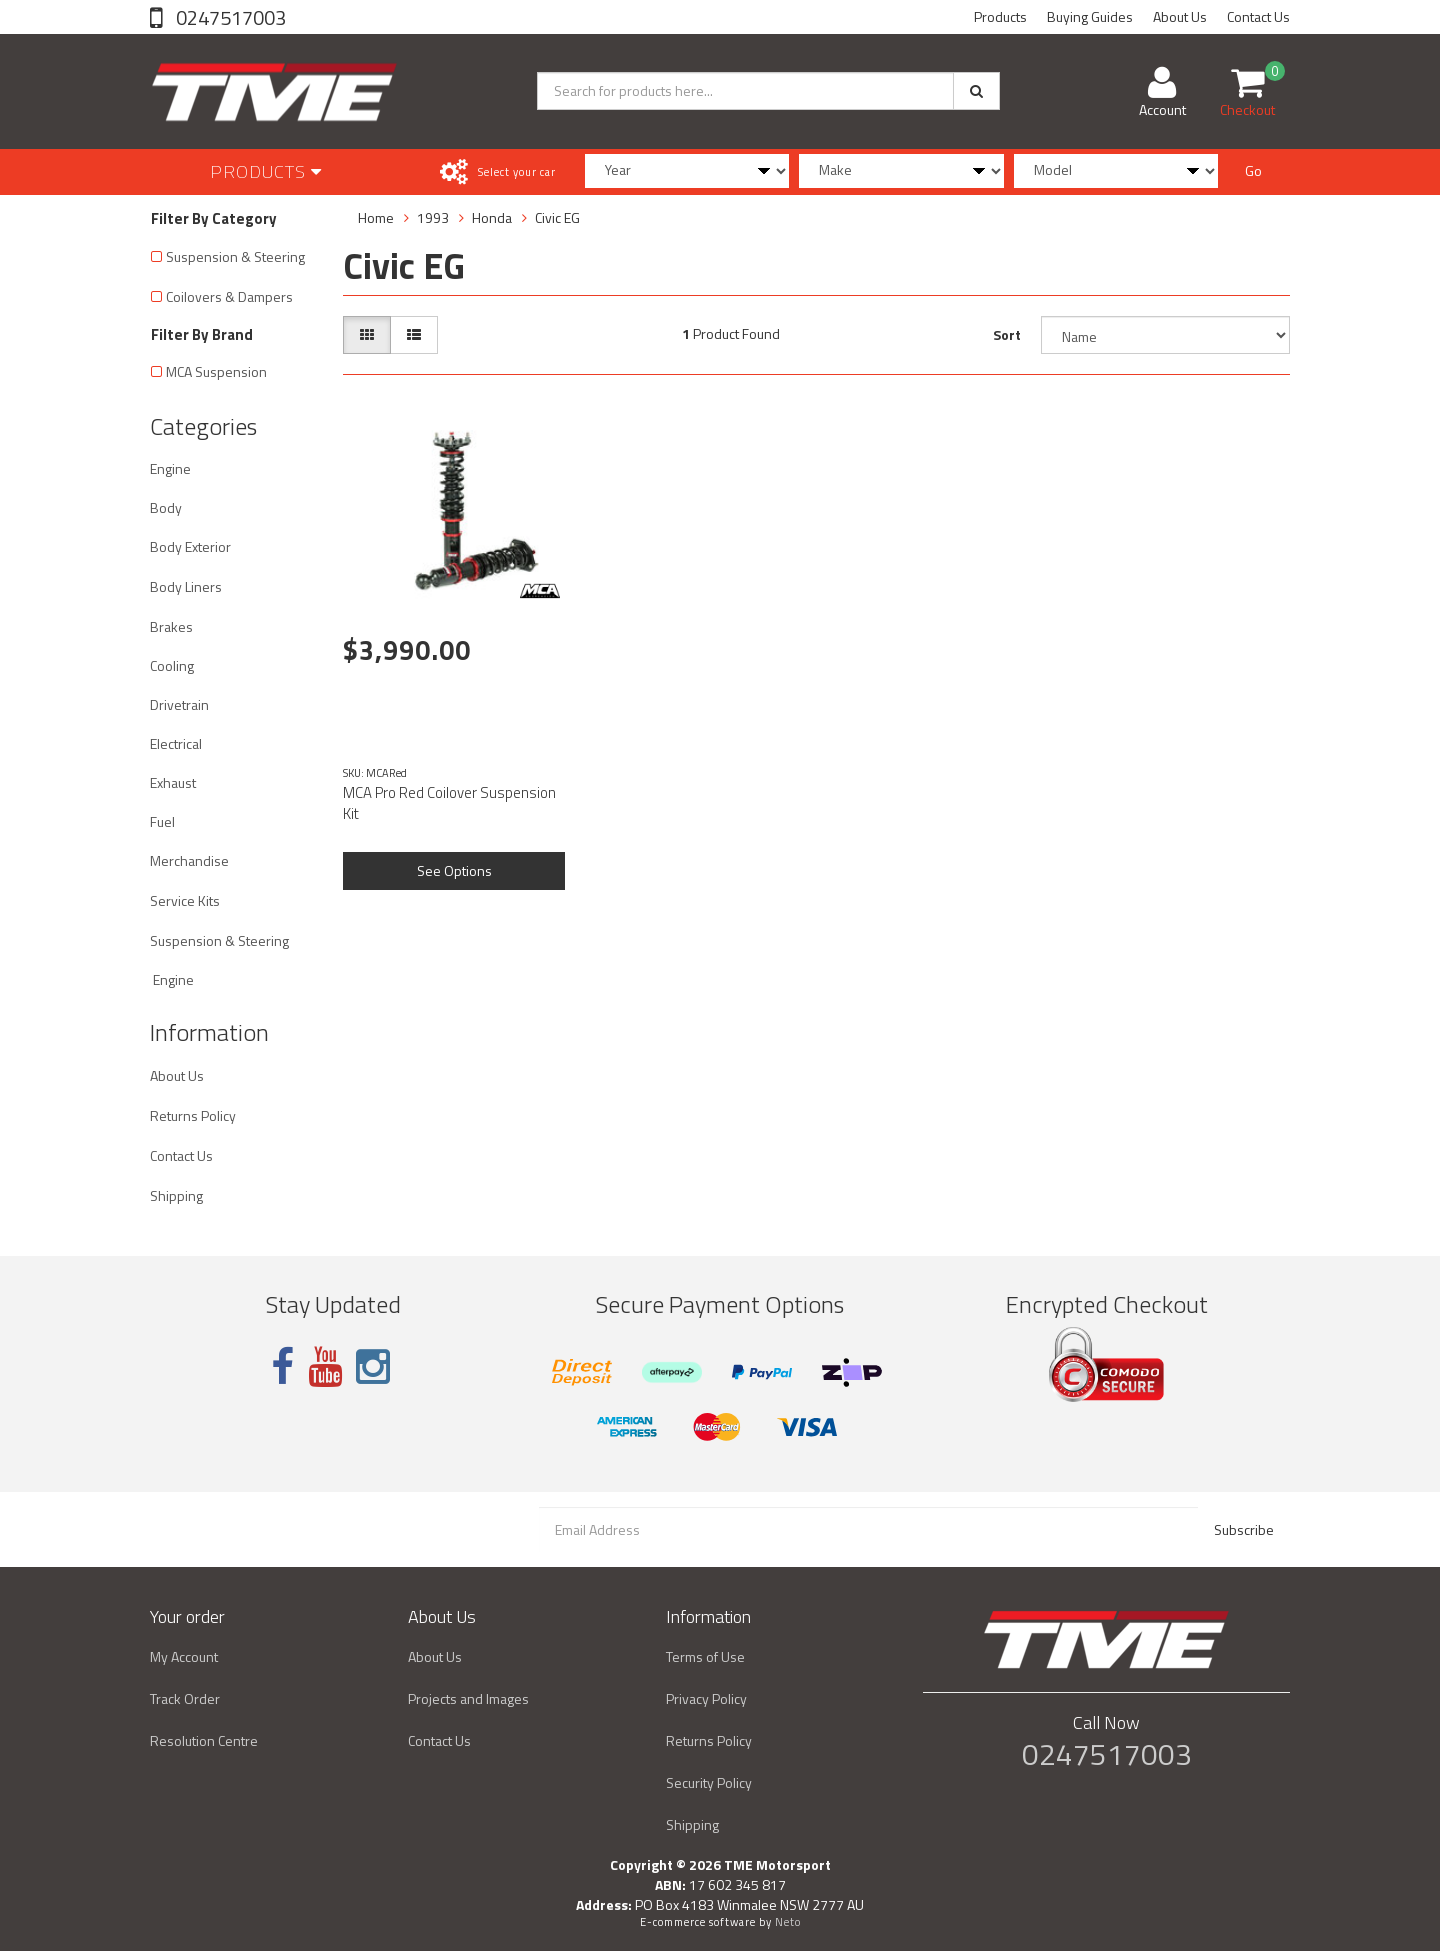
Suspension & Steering (235, 256)
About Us (1180, 16)
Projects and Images (468, 1698)
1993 (433, 217)
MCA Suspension (216, 371)
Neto (788, 1922)
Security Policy (709, 1782)
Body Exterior (190, 546)
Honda (492, 217)
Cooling (172, 665)
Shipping (176, 1195)
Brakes (171, 626)
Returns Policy (193, 1115)
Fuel (162, 821)
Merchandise (189, 860)
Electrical (176, 743)
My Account (184, 1656)
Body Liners (186, 586)
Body (166, 507)
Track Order (185, 1698)
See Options (454, 870)
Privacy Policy (706, 1698)
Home (376, 217)
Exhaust (173, 782)
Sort (1007, 334)
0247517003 (229, 17)
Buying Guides (1090, 16)
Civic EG (557, 217)
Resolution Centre (204, 1740)
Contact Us (1258, 16)
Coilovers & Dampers (229, 296)
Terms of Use (705, 1656)
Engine (170, 468)
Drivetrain (179, 704)
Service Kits (185, 900)
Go (1253, 170)
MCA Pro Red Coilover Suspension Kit (449, 803)
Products (1000, 16)
